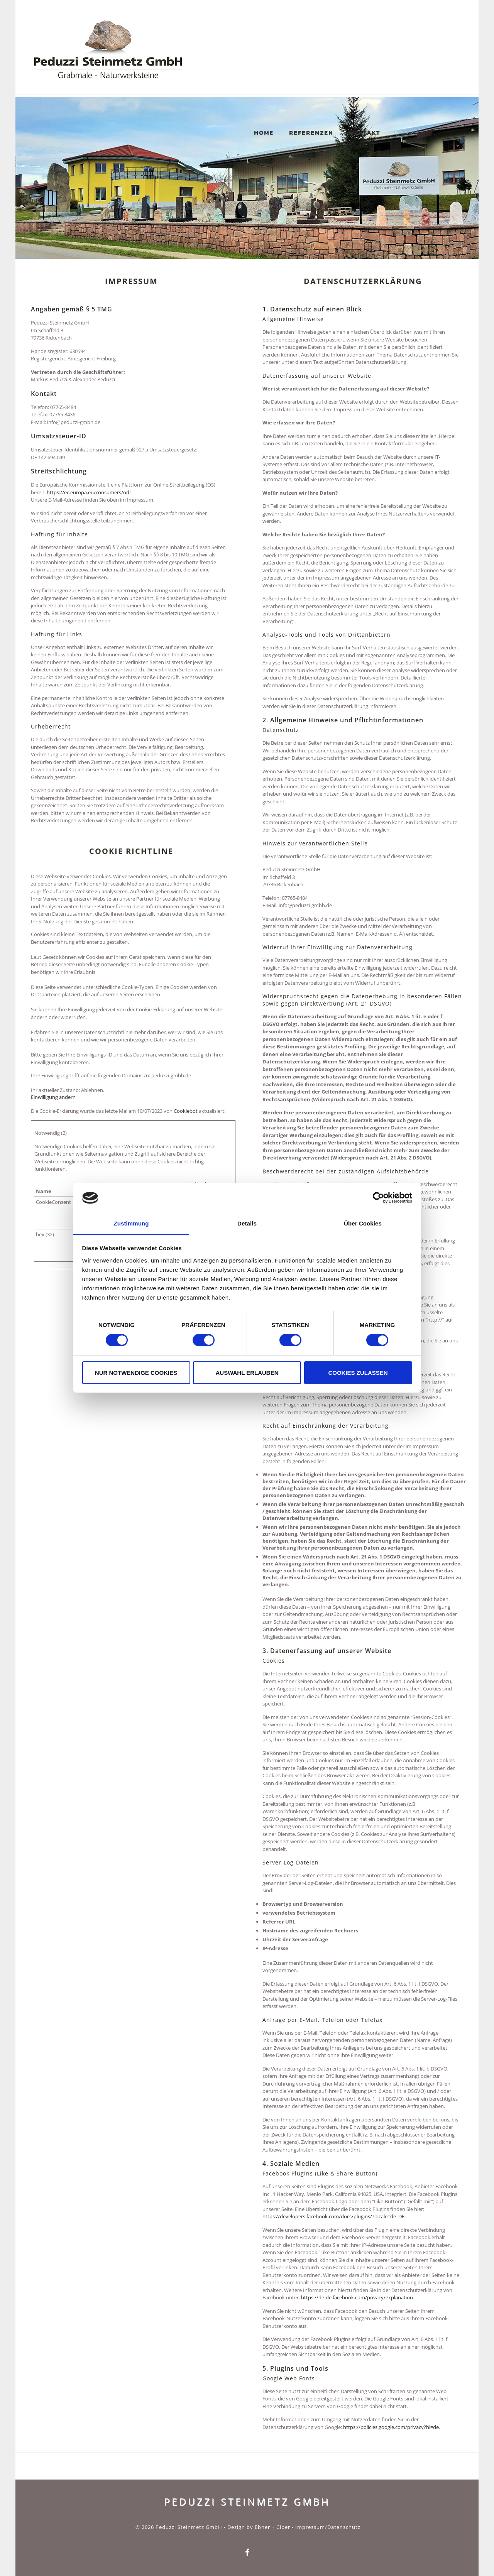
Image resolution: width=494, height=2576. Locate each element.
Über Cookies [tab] (363, 1223)
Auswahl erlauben (246, 1372)
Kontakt (375, 67)
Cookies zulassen (357, 1372)
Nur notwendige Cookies (136, 1372)
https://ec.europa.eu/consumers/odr (89, 492)
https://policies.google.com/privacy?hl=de (391, 2427)
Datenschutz (343, 2527)
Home (275, 67)
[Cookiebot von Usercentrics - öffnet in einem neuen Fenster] (378, 1197)
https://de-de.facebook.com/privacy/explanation (357, 2297)
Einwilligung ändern (53, 1097)
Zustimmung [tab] (131, 1223)
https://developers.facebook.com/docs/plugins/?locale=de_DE (333, 2216)
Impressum (310, 2527)
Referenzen (322, 67)
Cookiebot (186, 1110)
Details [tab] (247, 1223)
